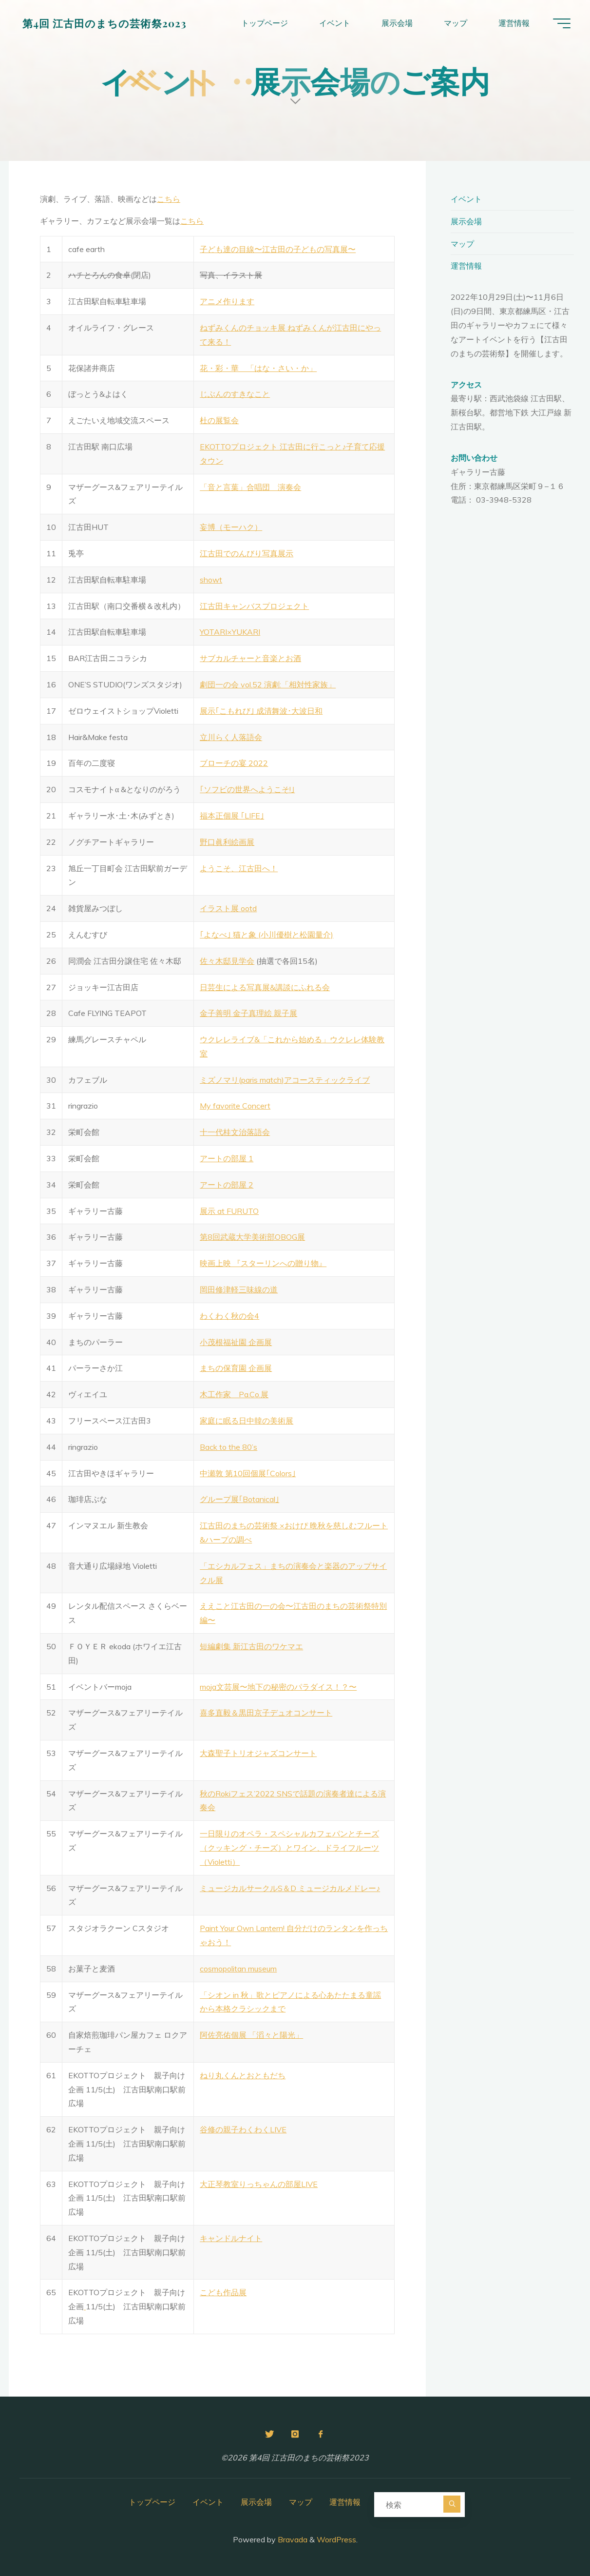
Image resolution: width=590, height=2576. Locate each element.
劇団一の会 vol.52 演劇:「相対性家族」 (268, 684)
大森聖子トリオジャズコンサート (258, 1753)
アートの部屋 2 (226, 1185)
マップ (462, 244)
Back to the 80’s (228, 1447)
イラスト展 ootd (228, 908)
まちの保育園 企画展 (236, 1368)
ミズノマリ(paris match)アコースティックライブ (285, 1080)
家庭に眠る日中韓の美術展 (246, 1420)
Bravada (291, 2539)
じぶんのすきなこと (235, 394)
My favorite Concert (235, 1106)
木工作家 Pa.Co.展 (234, 1394)
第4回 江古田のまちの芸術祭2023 (104, 23)
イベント (466, 199)
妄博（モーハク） (231, 527)
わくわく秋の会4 (229, 1316)
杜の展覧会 (219, 420)
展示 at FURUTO (229, 1211)
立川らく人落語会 (231, 737)
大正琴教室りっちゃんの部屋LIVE (259, 2184)
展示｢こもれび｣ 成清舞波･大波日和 (261, 711)
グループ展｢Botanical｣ (239, 1499)
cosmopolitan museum (238, 1968)
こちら (168, 199)
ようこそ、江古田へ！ (239, 868)
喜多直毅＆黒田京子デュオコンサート (266, 1712)
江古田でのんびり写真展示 (246, 553)
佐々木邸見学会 (227, 961)
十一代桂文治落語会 (235, 1132)
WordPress (336, 2539)
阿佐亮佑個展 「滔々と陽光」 (251, 2035)
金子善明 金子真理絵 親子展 (248, 1013)
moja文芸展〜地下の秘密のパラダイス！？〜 (278, 1687)
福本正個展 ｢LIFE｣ (232, 815)
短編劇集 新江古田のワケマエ (251, 1646)
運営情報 (466, 266)
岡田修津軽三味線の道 (239, 1289)
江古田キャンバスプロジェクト (254, 606)
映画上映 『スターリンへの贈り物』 (263, 1263)
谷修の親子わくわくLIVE (243, 2129)
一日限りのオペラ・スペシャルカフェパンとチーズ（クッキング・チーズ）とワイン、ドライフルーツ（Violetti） (289, 1848)
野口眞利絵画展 (227, 842)
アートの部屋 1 (226, 1158)
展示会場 (466, 221)
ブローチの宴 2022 (234, 763)
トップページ (152, 2502)
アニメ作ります (227, 301)
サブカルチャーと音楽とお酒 (250, 658)
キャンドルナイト (231, 2238)
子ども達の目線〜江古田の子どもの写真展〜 (278, 249)
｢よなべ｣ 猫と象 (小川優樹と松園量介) (266, 934)
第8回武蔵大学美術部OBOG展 (252, 1237)
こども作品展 (223, 2292)
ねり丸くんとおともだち (242, 2075)
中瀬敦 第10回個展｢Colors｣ (248, 1473)
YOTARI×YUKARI (230, 632)
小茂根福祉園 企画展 (236, 1342)
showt (211, 580)
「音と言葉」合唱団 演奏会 (250, 487)
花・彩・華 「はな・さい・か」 (258, 368)
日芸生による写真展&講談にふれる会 (265, 987)
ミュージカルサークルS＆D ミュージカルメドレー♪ (290, 1888)
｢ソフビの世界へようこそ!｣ (247, 789)
